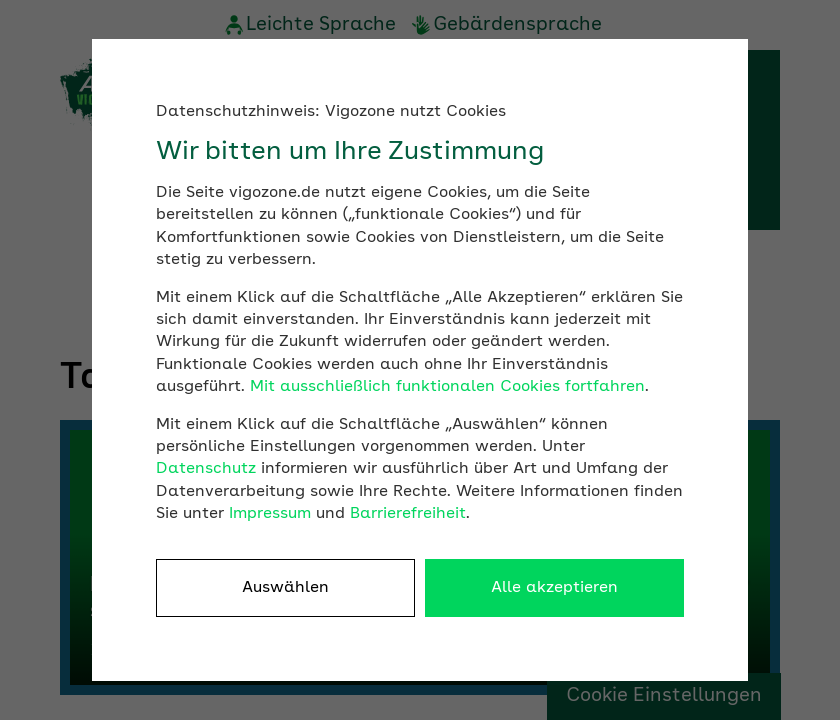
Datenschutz (206, 469)
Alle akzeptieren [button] (554, 588)
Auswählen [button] (285, 588)
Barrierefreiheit (408, 514)
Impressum (270, 514)
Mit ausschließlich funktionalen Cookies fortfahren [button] (447, 387)
